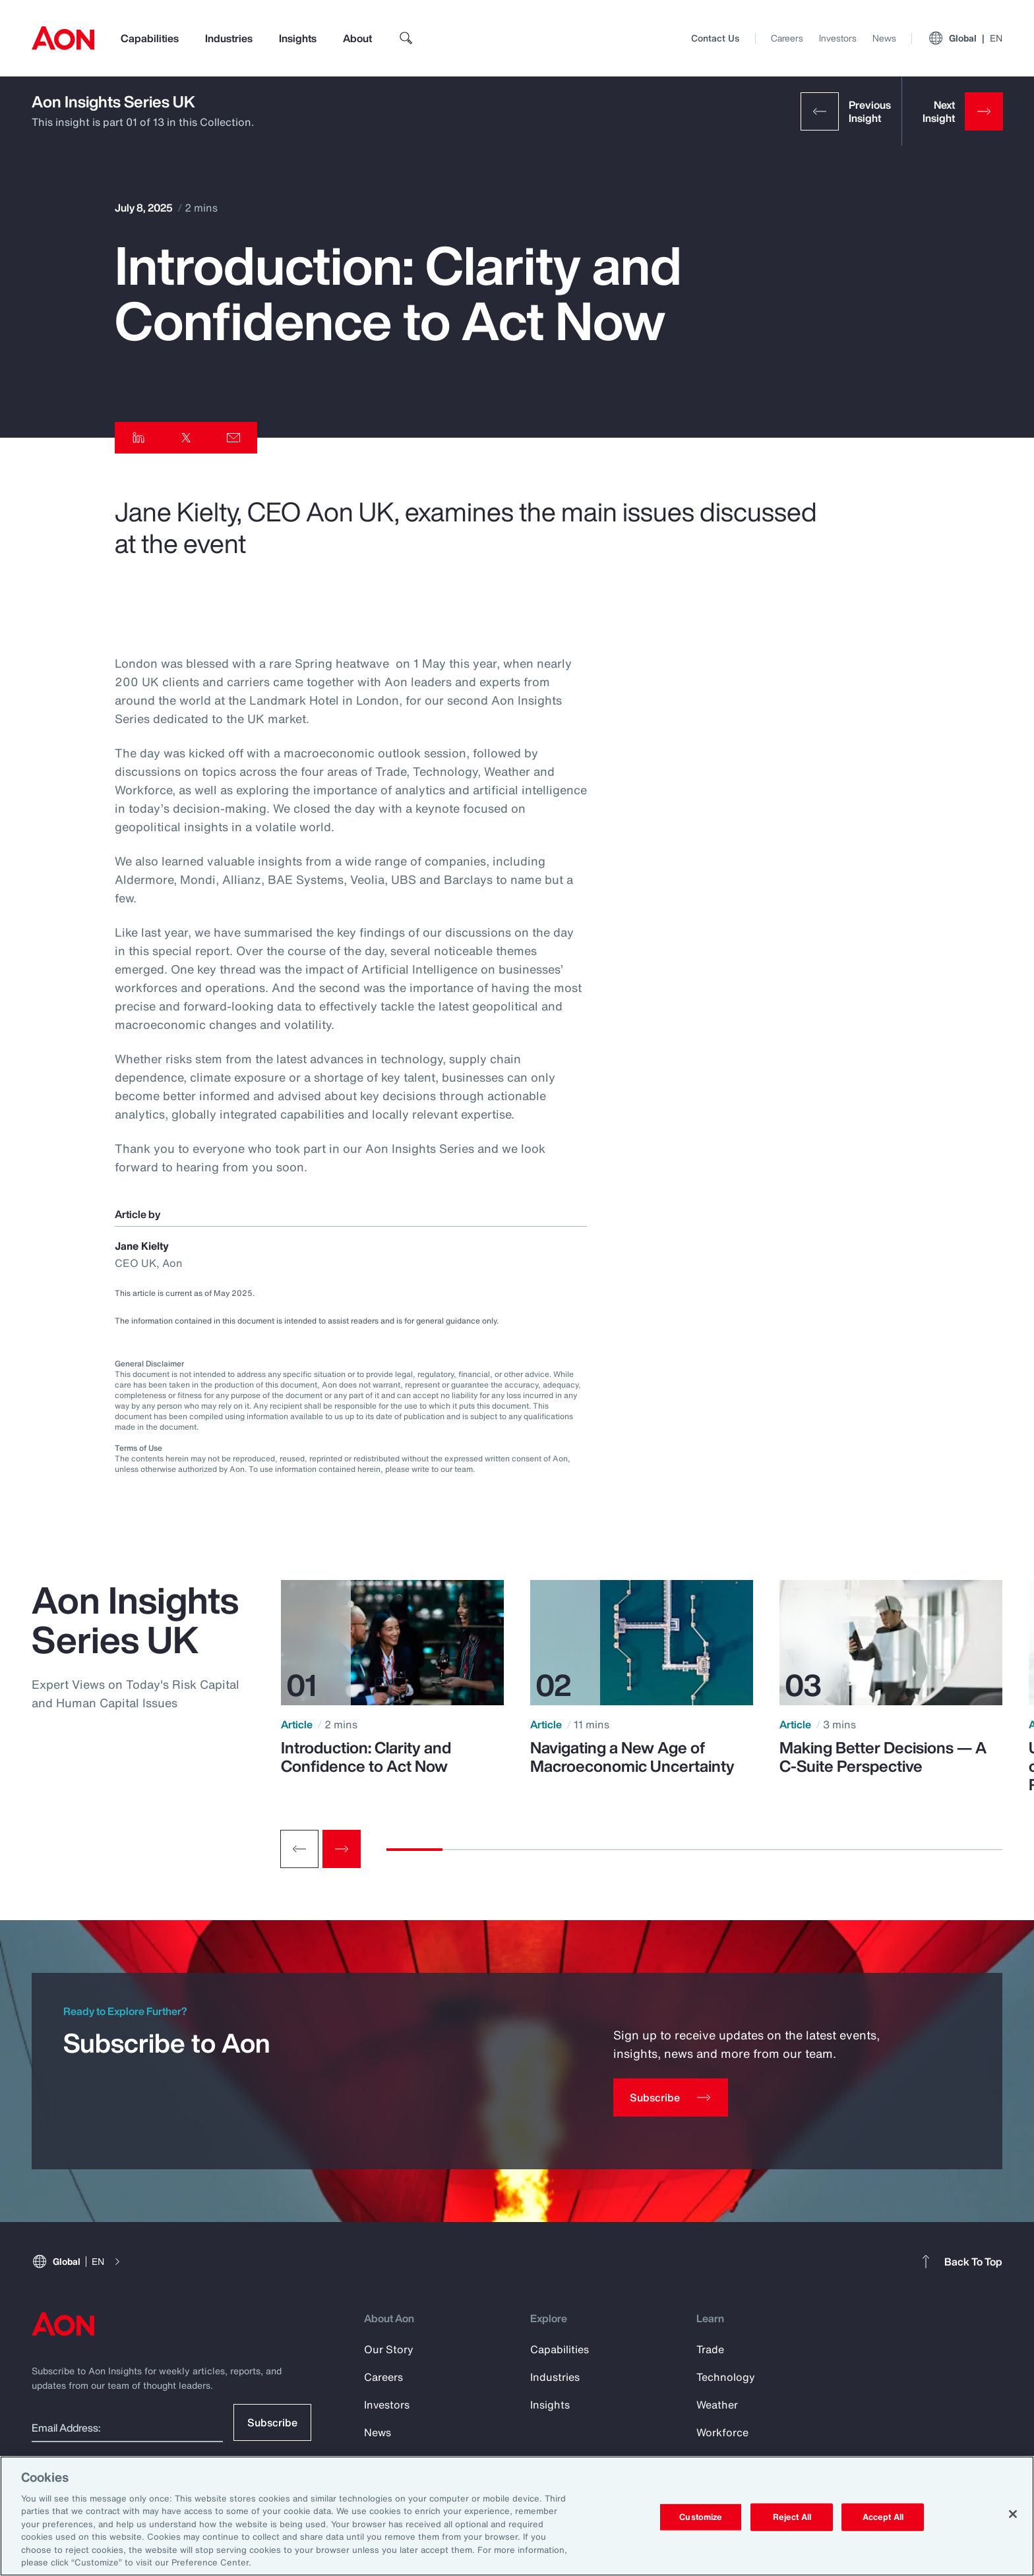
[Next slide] (341, 1848)
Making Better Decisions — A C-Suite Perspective (883, 1756)
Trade (710, 2349)
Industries (229, 38)
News (884, 38)
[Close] (1012, 2514)
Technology (725, 2377)
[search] (406, 38)
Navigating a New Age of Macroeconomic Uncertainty (632, 1756)
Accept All (883, 2517)
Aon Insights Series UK (113, 101)
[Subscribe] (670, 2097)
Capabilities (150, 38)
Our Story (388, 2349)
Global (965, 38)
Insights (298, 38)
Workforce (722, 2432)
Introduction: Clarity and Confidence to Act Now (366, 1756)
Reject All (792, 2517)
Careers (787, 38)
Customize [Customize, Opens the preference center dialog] (700, 2517)
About (357, 38)
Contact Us (715, 38)
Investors (838, 38)
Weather (717, 2405)
